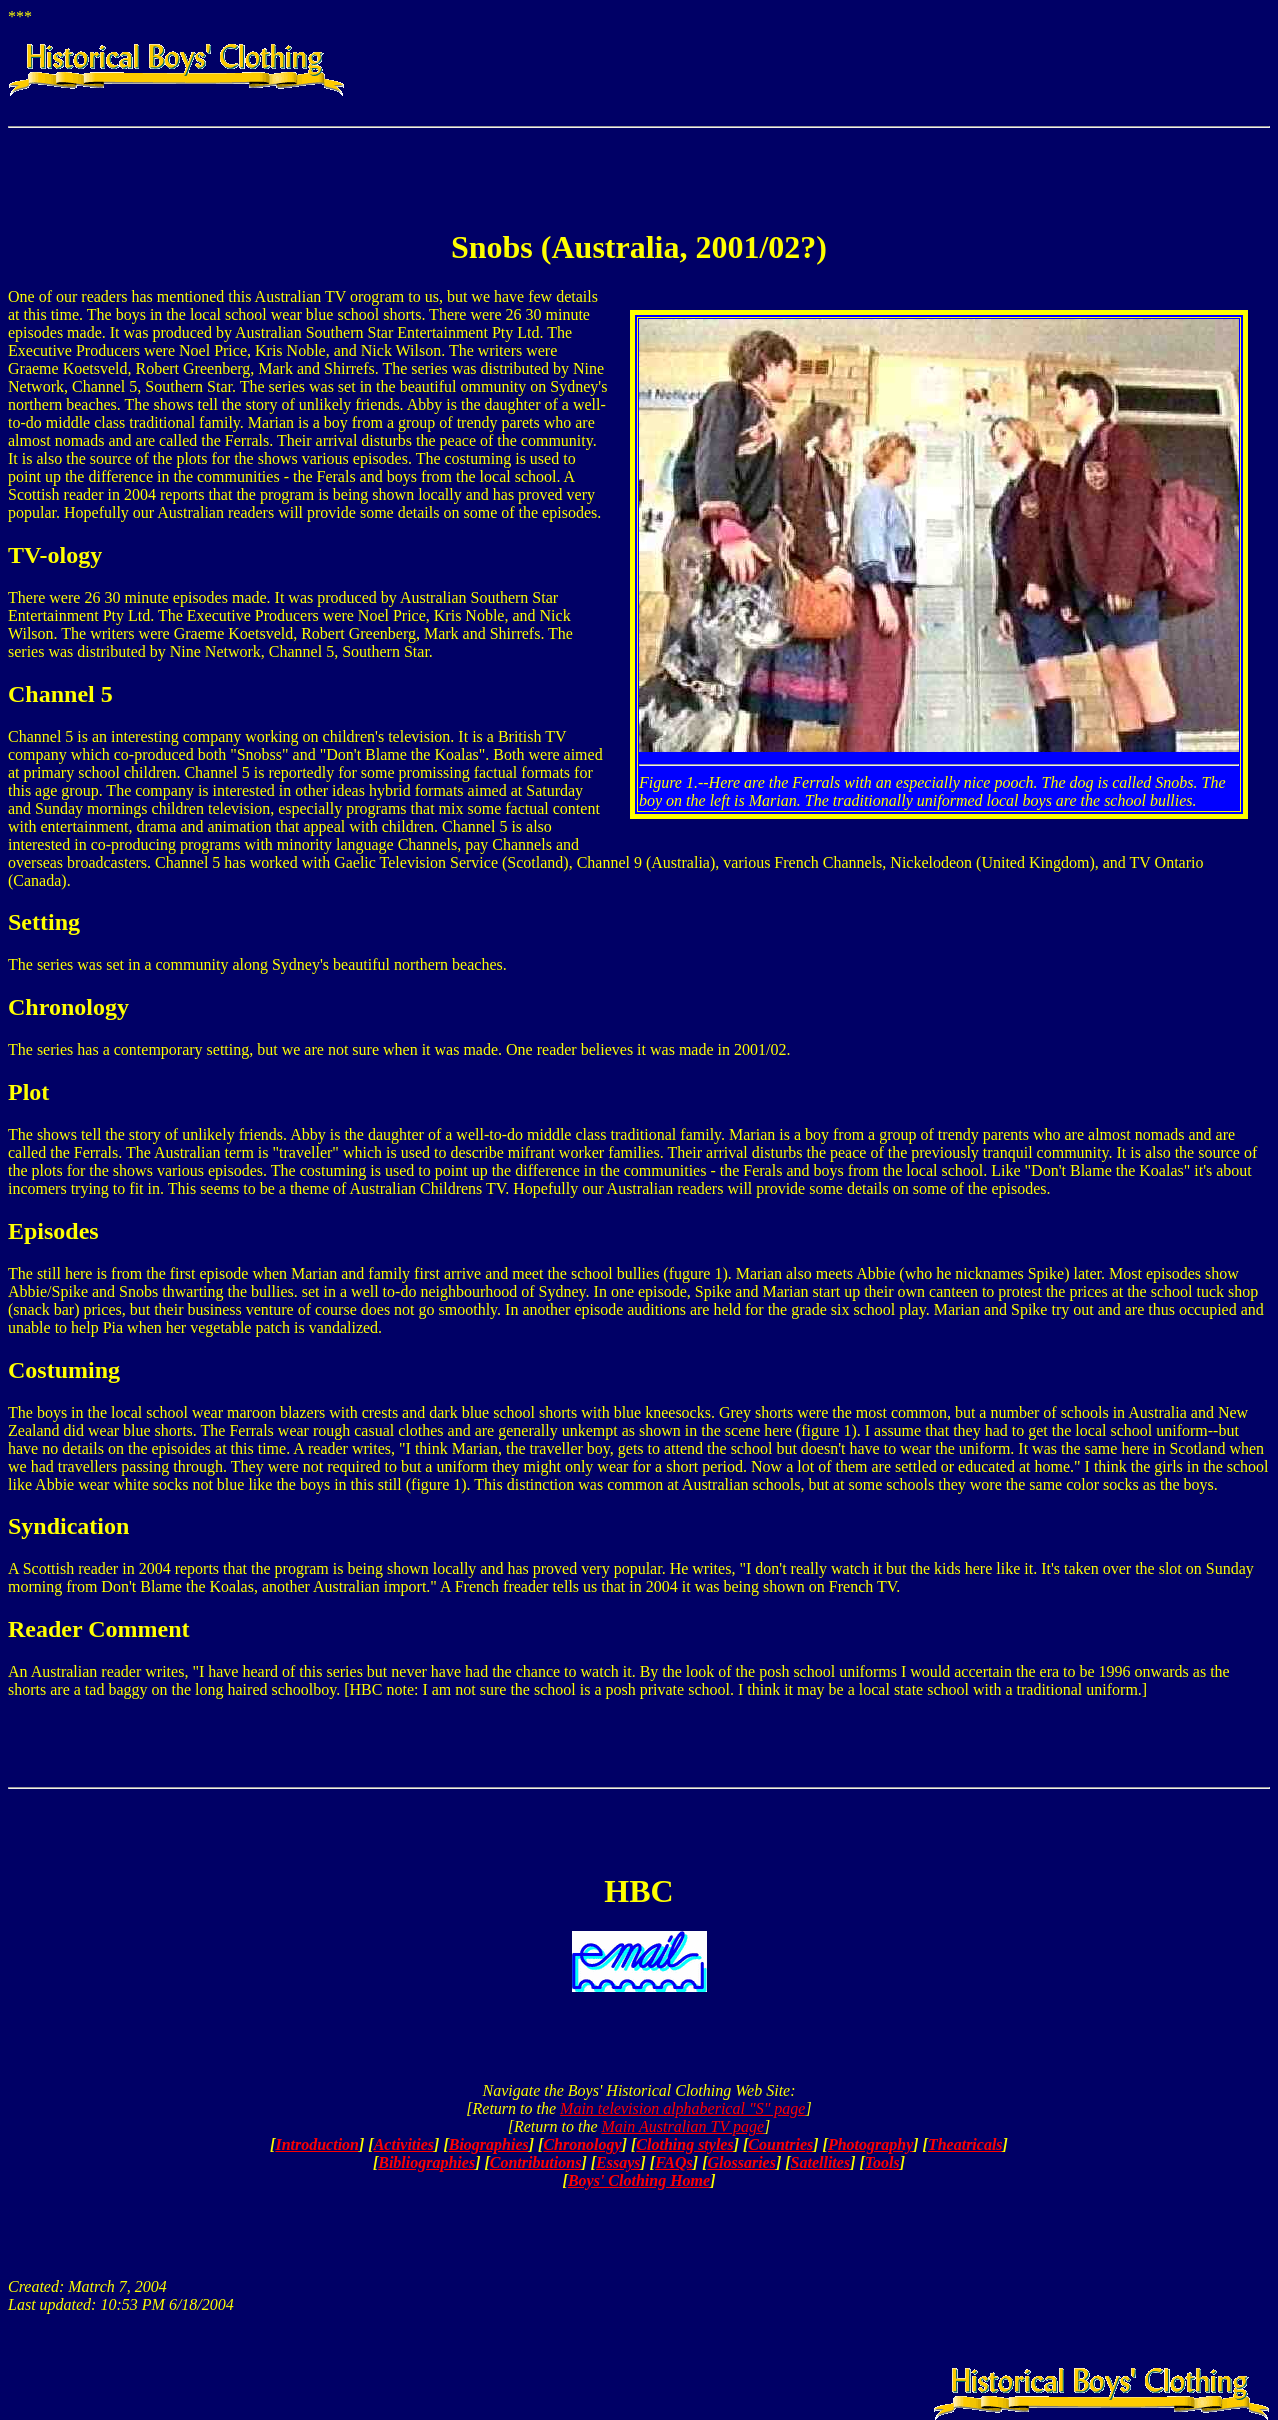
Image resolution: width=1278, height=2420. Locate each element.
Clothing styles (684, 2144)
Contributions (536, 2162)
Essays (618, 2162)
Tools (882, 2162)
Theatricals (965, 2144)
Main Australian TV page (683, 2126)
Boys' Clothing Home (639, 2180)
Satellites (821, 2162)
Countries (780, 2144)
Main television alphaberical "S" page (682, 2108)
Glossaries (741, 2162)
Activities (404, 2144)
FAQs (674, 2162)
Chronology (582, 2144)
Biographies (489, 2144)
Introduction (317, 2144)
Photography (870, 2144)
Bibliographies (426, 2162)
